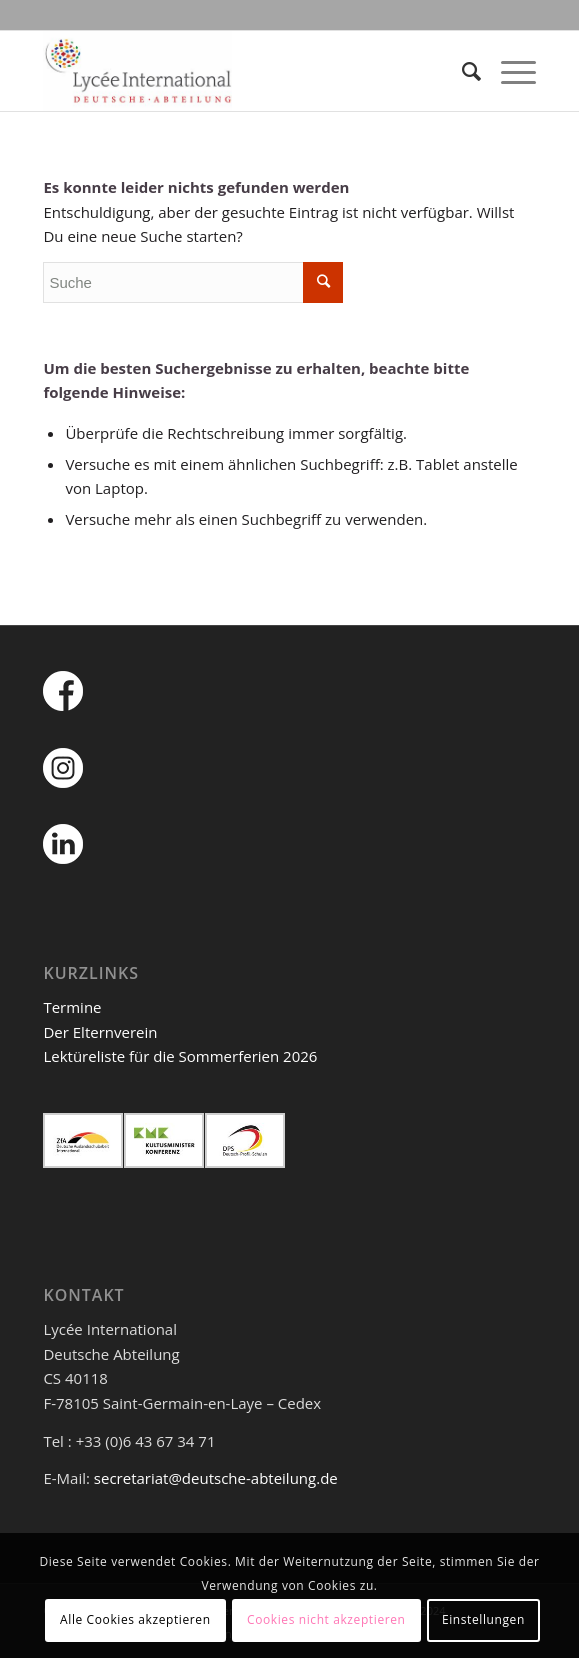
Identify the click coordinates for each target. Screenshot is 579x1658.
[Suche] (461, 71)
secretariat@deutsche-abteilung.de (216, 1478)
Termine (72, 1007)
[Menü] (508, 71)
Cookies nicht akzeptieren (326, 1619)
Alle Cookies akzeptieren (135, 1619)
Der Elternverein (100, 1032)
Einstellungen (483, 1619)
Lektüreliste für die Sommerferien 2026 (180, 1056)
